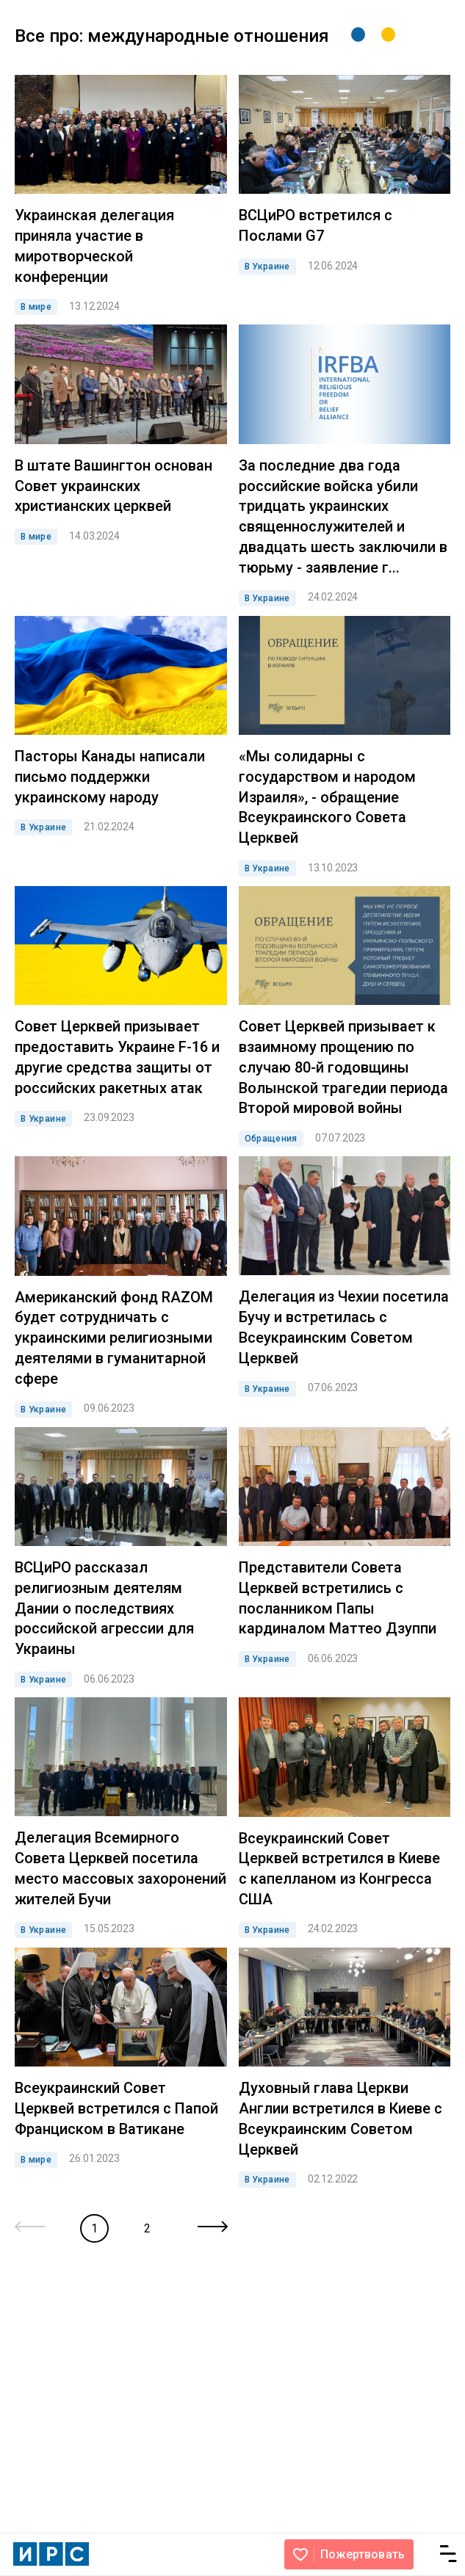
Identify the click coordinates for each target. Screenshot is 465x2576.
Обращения (271, 1138)
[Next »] (212, 2228)
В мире (36, 307)
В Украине (267, 266)
